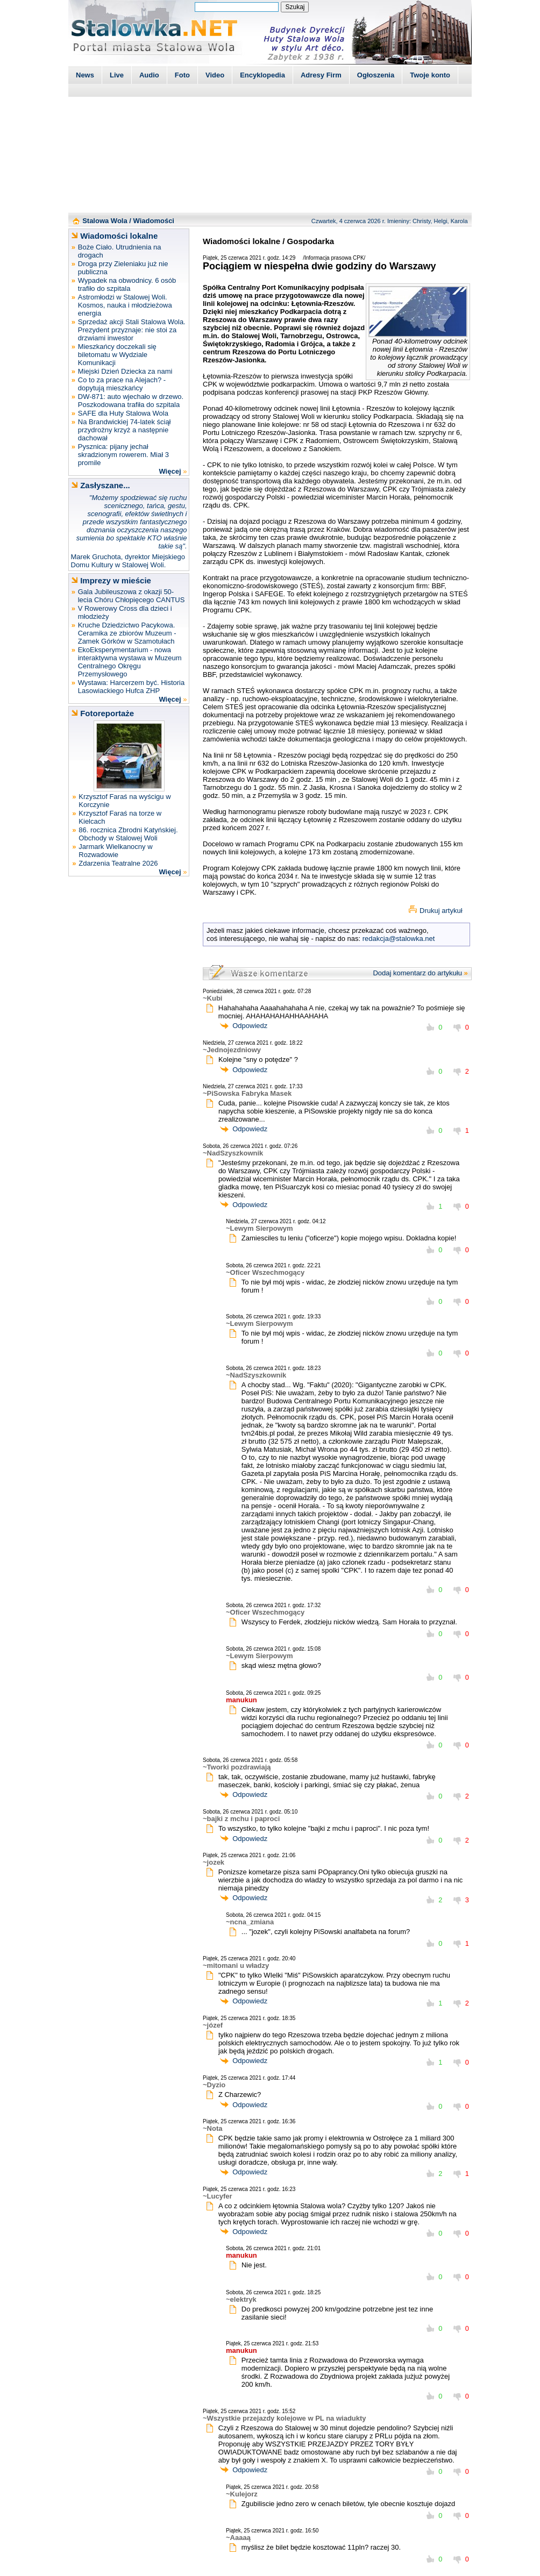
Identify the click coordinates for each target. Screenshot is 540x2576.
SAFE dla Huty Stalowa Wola (123, 413)
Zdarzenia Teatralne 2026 (118, 863)
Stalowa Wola (104, 221)
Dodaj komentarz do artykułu (417, 973)
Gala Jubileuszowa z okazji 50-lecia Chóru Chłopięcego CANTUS (131, 596)
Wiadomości (153, 221)
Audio (149, 75)
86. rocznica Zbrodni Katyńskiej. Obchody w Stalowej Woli (128, 834)
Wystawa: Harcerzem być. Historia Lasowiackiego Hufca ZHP (131, 687)
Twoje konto (430, 75)
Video (214, 75)
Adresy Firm (321, 75)
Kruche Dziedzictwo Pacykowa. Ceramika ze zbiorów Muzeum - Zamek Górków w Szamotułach (127, 633)
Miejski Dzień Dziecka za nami (125, 371)
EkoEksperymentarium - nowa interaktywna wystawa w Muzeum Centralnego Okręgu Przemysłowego (130, 662)
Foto (182, 75)
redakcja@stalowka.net (399, 938)
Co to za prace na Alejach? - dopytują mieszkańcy (122, 384)
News (85, 75)
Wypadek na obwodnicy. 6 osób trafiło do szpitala (127, 284)
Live (117, 75)
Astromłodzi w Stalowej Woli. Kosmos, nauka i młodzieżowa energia (125, 305)
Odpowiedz (249, 1026)
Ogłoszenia (375, 75)
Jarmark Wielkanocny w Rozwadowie (115, 851)
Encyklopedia (262, 75)
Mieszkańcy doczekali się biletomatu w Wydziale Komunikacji (117, 354)
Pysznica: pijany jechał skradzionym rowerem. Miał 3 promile (123, 455)
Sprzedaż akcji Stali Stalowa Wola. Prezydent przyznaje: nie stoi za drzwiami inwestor (132, 330)
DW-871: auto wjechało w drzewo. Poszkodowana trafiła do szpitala (130, 401)
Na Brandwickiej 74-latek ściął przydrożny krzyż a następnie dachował (124, 430)
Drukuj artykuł (441, 911)
